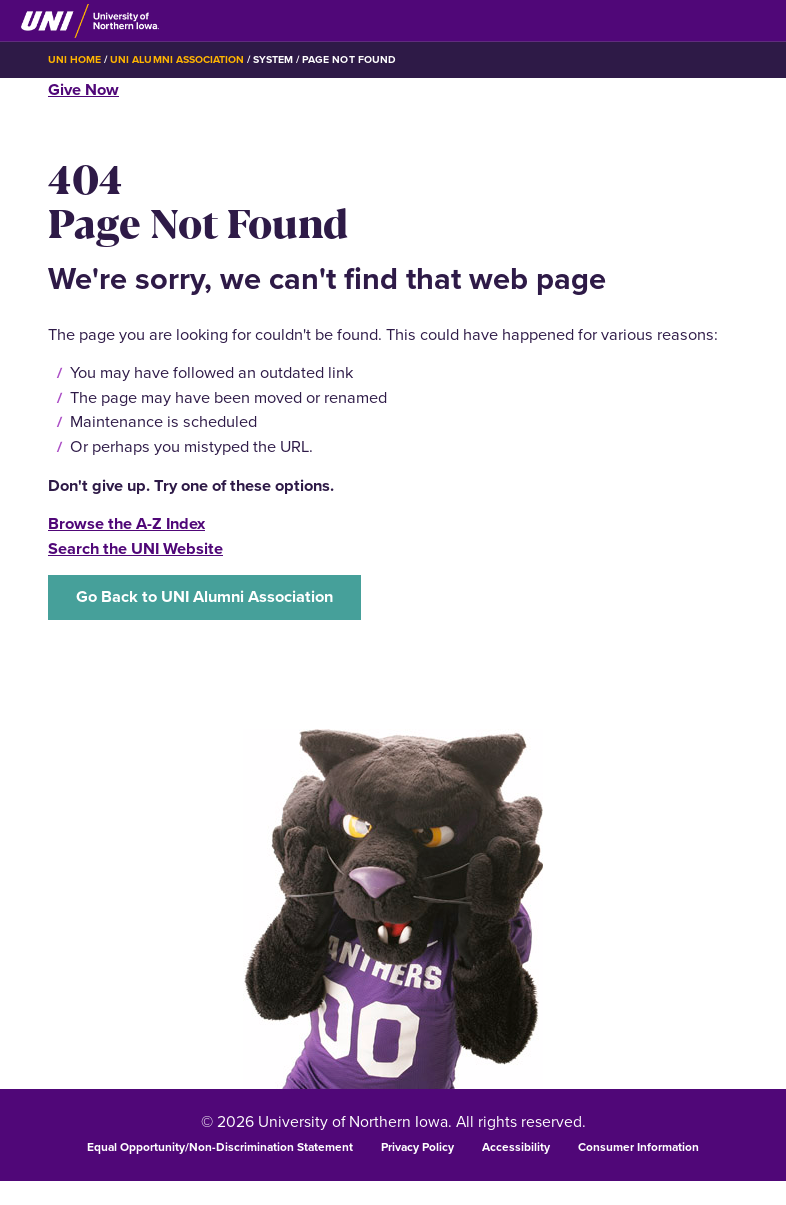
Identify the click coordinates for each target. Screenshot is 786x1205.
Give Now (83, 89)
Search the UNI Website (135, 548)
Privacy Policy (417, 1147)
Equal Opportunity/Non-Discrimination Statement (220, 1147)
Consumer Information (638, 1147)
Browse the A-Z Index (126, 523)
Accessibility (516, 1147)
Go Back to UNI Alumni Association (204, 596)
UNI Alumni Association (177, 59)
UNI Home (74, 59)
